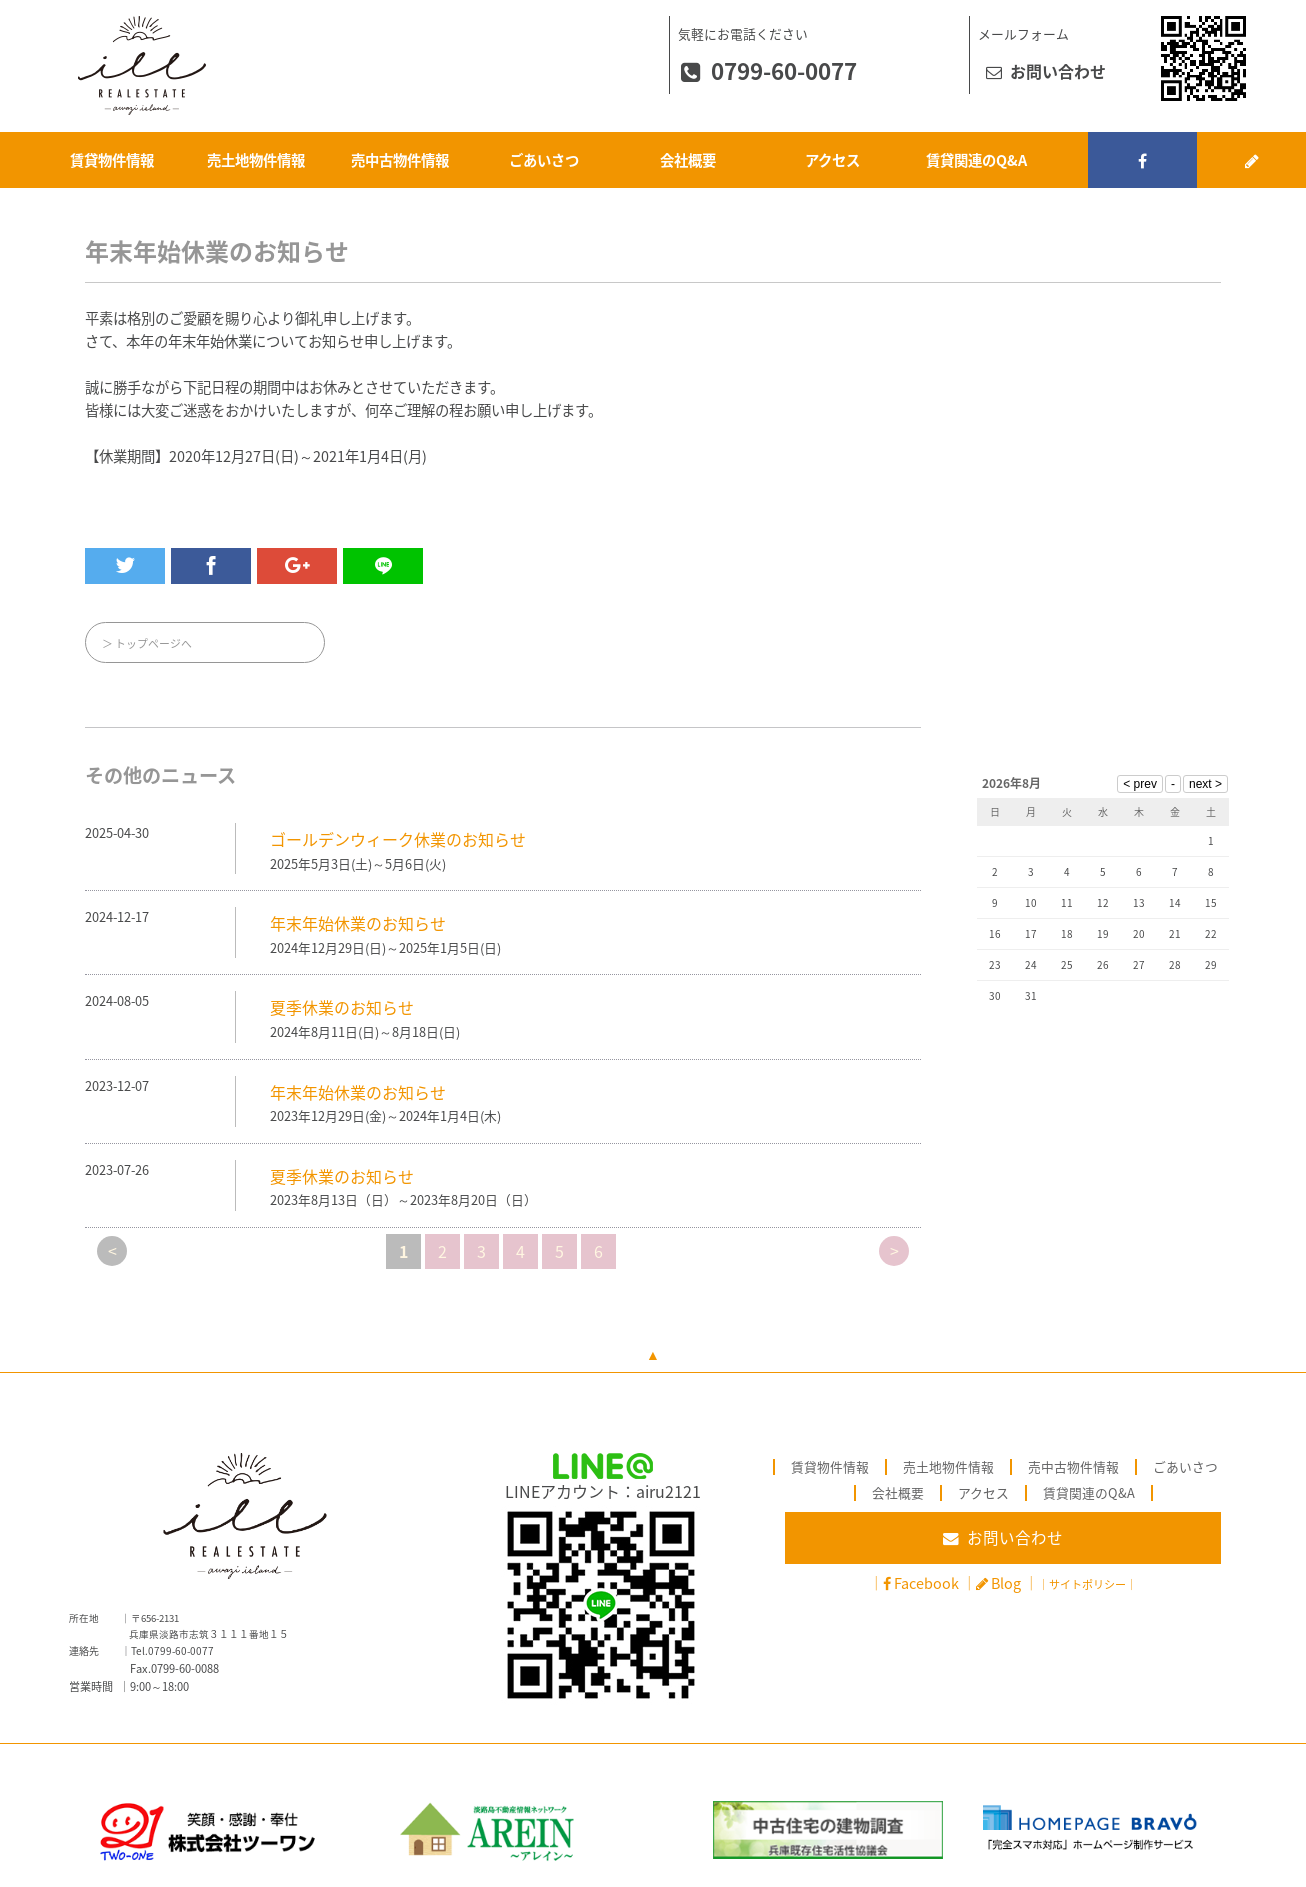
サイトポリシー (1087, 1584)
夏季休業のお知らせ (342, 1008)
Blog (1006, 1583)
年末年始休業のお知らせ (358, 923)
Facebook (926, 1583)
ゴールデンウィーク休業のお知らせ (398, 839)
